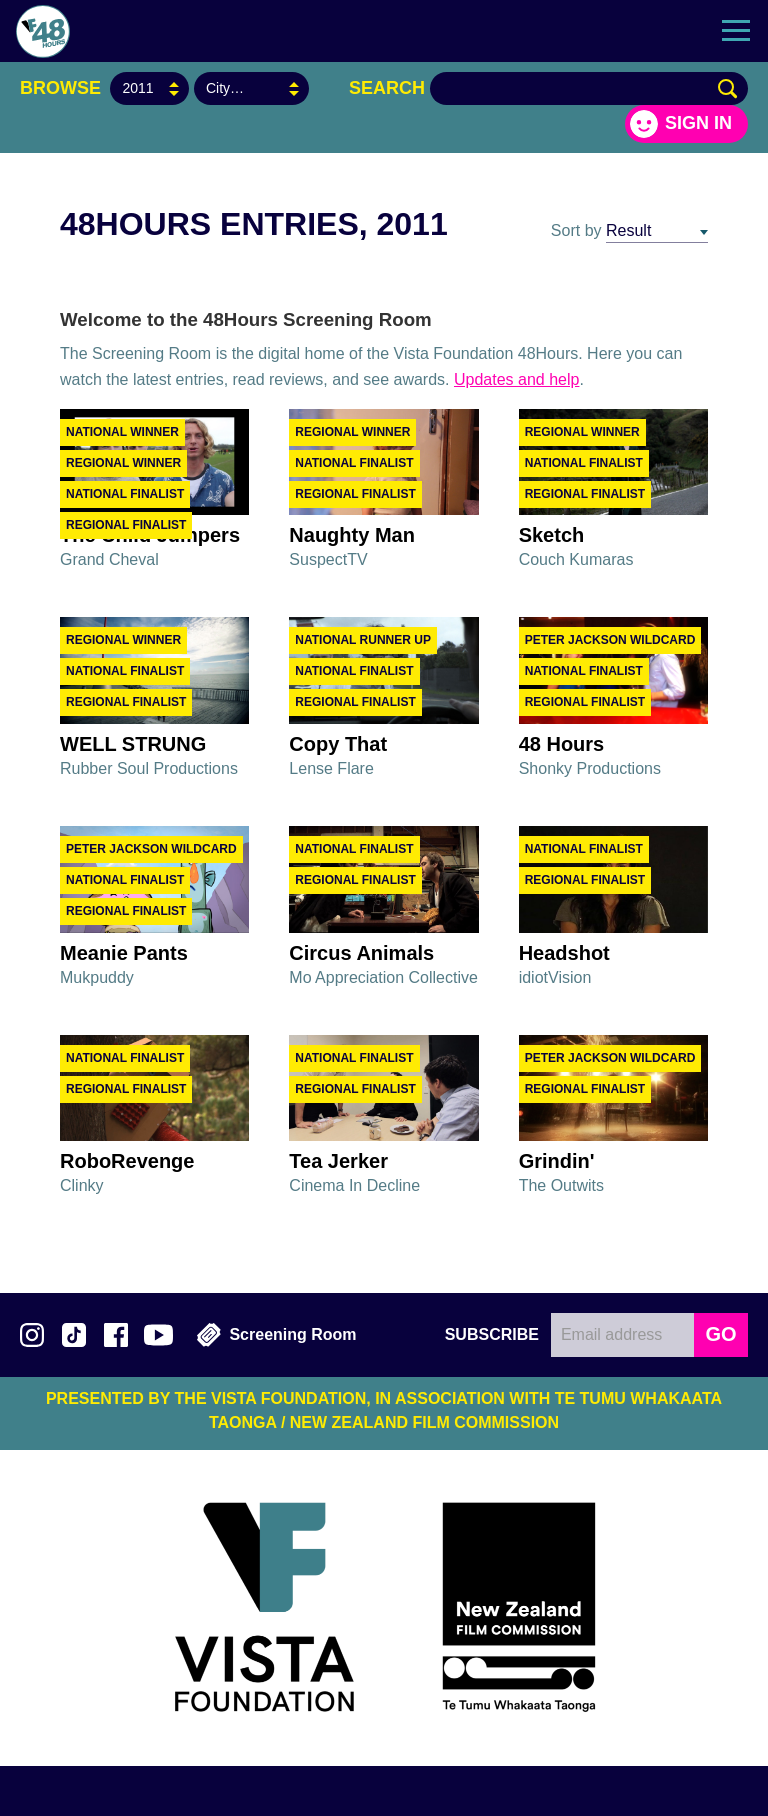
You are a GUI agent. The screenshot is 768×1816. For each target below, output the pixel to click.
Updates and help (516, 379)
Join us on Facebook (116, 1335)
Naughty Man (352, 535)
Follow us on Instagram (32, 1335)
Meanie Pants (124, 953)
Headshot (564, 953)
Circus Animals (361, 953)
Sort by (576, 230)
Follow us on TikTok (74, 1335)
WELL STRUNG (133, 744)
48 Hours (562, 744)
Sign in (698, 123)
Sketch (552, 535)
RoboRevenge (127, 1161)
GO (720, 1334)
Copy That (338, 744)
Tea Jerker (338, 1161)
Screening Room (277, 1334)
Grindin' (557, 1161)
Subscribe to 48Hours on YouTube (158, 1335)
